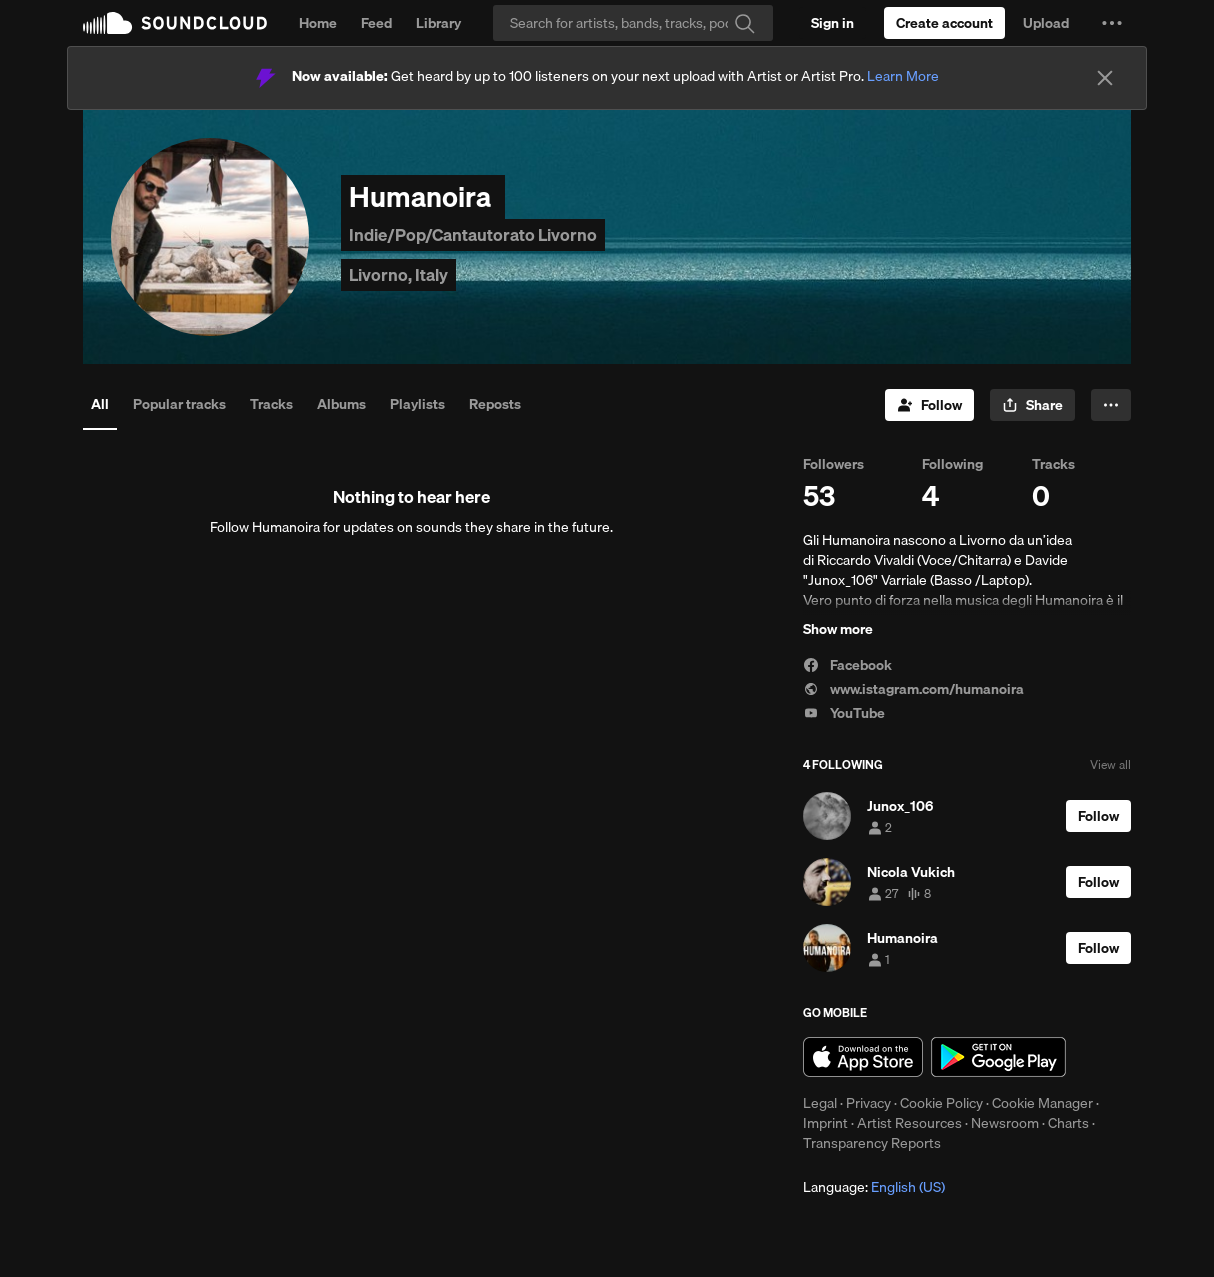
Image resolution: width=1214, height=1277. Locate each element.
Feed (376, 23)
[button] (1112, 23)
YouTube (844, 713)
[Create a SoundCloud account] (944, 23)
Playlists (417, 404)
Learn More (903, 76)
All (100, 404)
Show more (838, 629)
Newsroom (1005, 1123)
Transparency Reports (872, 1143)
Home (318, 23)
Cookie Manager (1042, 1103)
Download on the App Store (863, 1057)
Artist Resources (909, 1123)
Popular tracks (179, 404)
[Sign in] (832, 23)
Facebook (847, 665)
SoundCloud (175, 23)
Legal (820, 1103)
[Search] (633, 23)
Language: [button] (874, 1187)
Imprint (825, 1123)
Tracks (271, 404)
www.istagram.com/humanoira (913, 689)
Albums (341, 404)
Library (438, 23)
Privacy (868, 1103)
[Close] (1105, 78)
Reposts (495, 404)
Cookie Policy (941, 1103)
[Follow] (929, 405)
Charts (1068, 1123)
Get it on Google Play (998, 1057)
